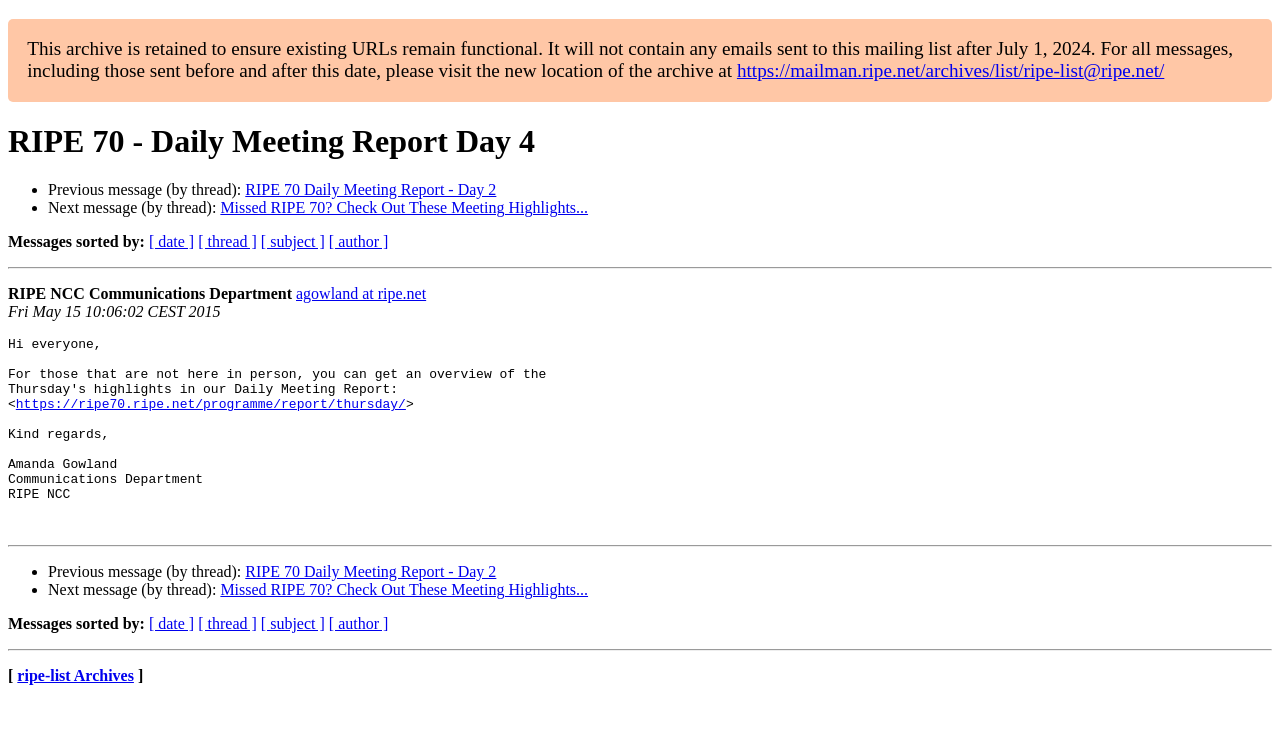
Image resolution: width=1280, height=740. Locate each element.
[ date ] (171, 241)
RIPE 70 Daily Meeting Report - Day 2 (370, 189)
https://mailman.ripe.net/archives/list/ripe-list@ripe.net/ (950, 70)
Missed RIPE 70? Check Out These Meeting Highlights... (404, 207)
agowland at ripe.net (361, 293)
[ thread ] (227, 241)
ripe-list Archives (75, 714)
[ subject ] (293, 241)
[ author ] (359, 241)
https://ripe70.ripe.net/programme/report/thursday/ (211, 418)
